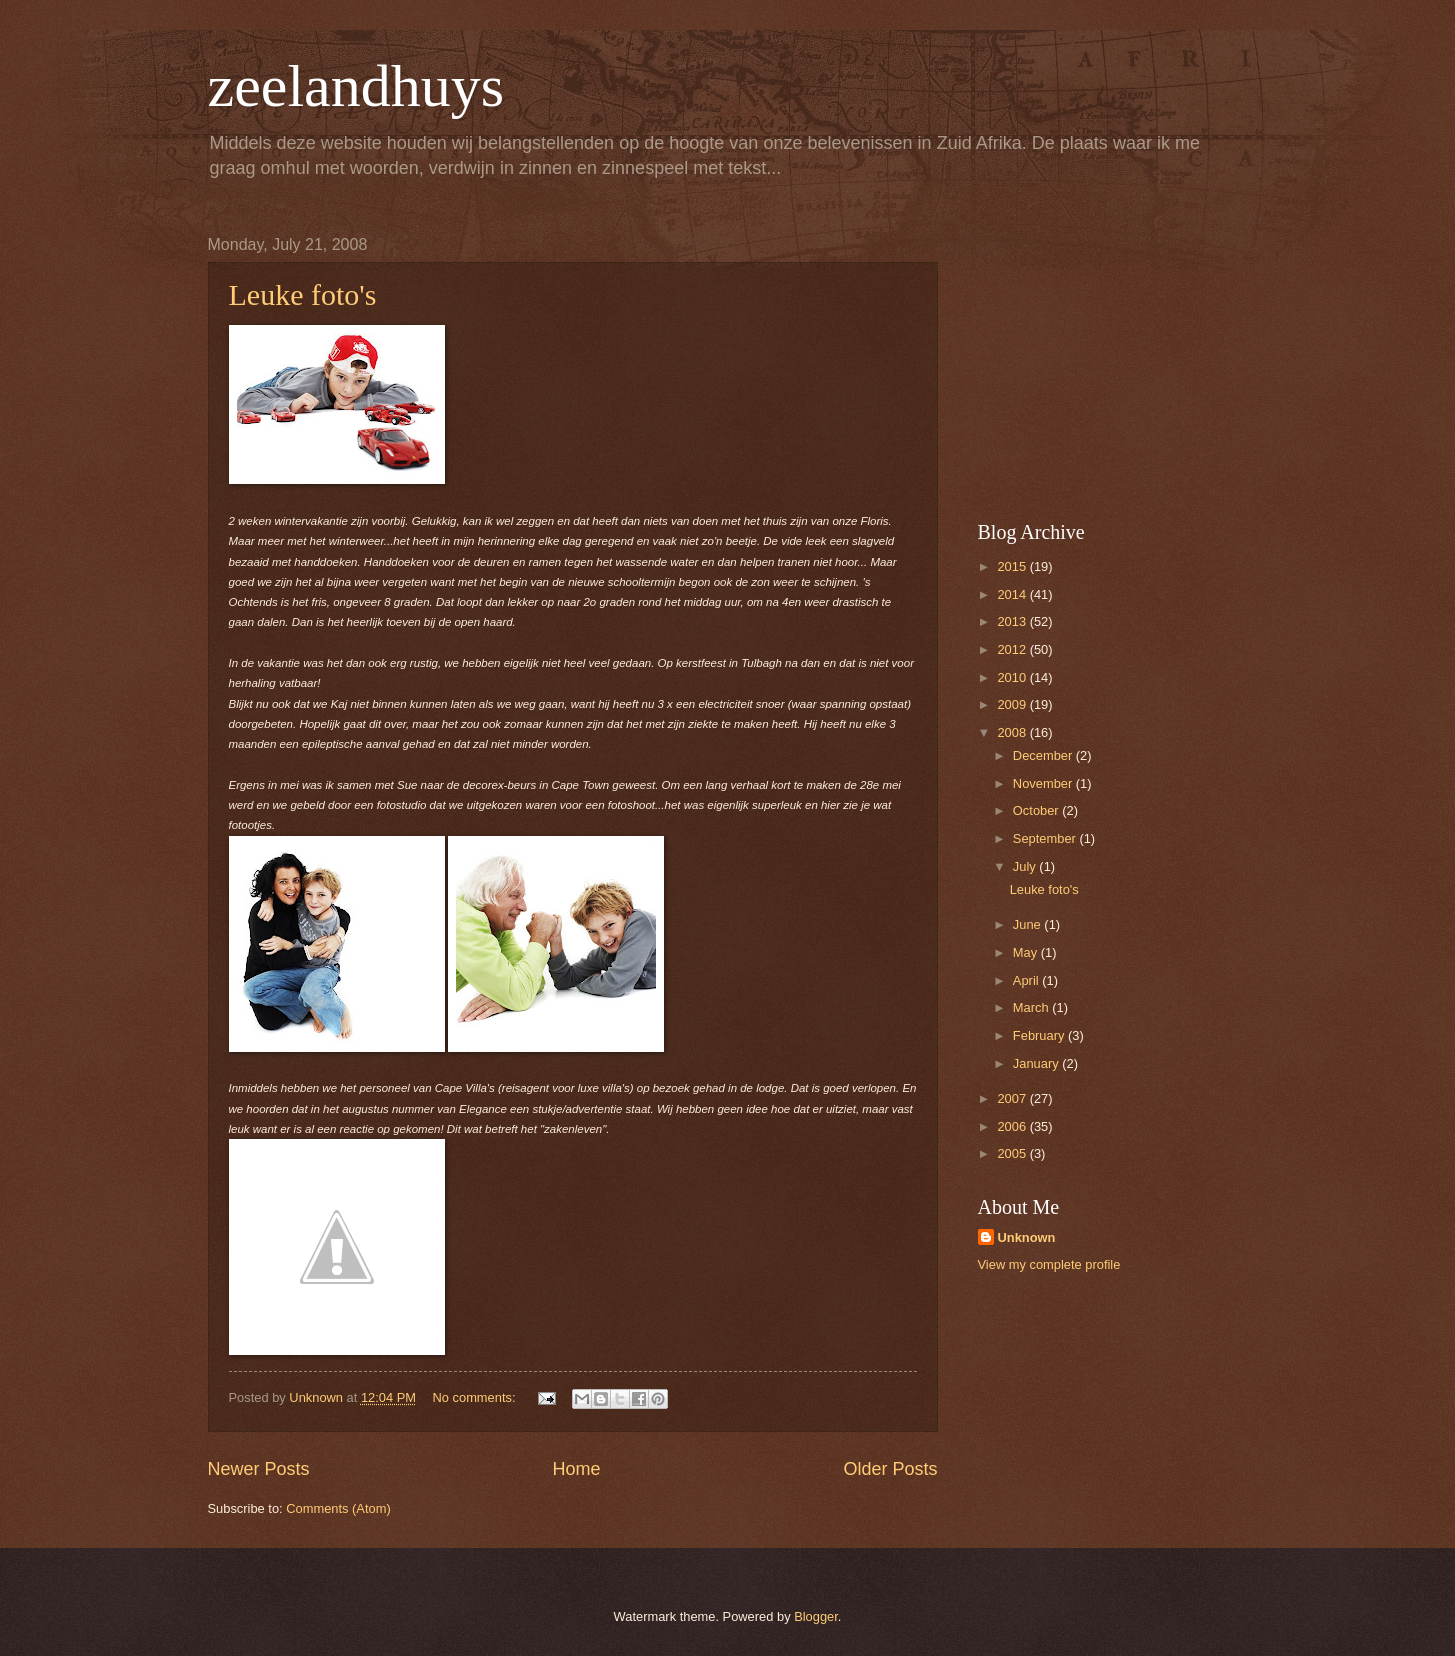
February (1040, 1035)
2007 (1013, 1098)
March (1032, 1007)
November (1044, 783)
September (1046, 838)
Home (576, 1469)
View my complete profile (1049, 1264)
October (1037, 810)
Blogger (816, 1616)
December (1044, 755)
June (1029, 924)
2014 (1013, 594)
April (1027, 980)
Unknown (1027, 1237)
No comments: (476, 1397)
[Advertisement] (1103, 361)
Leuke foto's (303, 294)
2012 (1013, 649)
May (1027, 952)
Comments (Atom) (338, 1508)
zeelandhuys (356, 86)
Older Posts (890, 1469)
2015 (1013, 566)
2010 (1013, 677)
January (1037, 1063)
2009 (1013, 704)
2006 (1013, 1126)
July (1026, 866)
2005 (1013, 1153)
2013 (1013, 621)
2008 (1013, 732)
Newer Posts (259, 1469)
